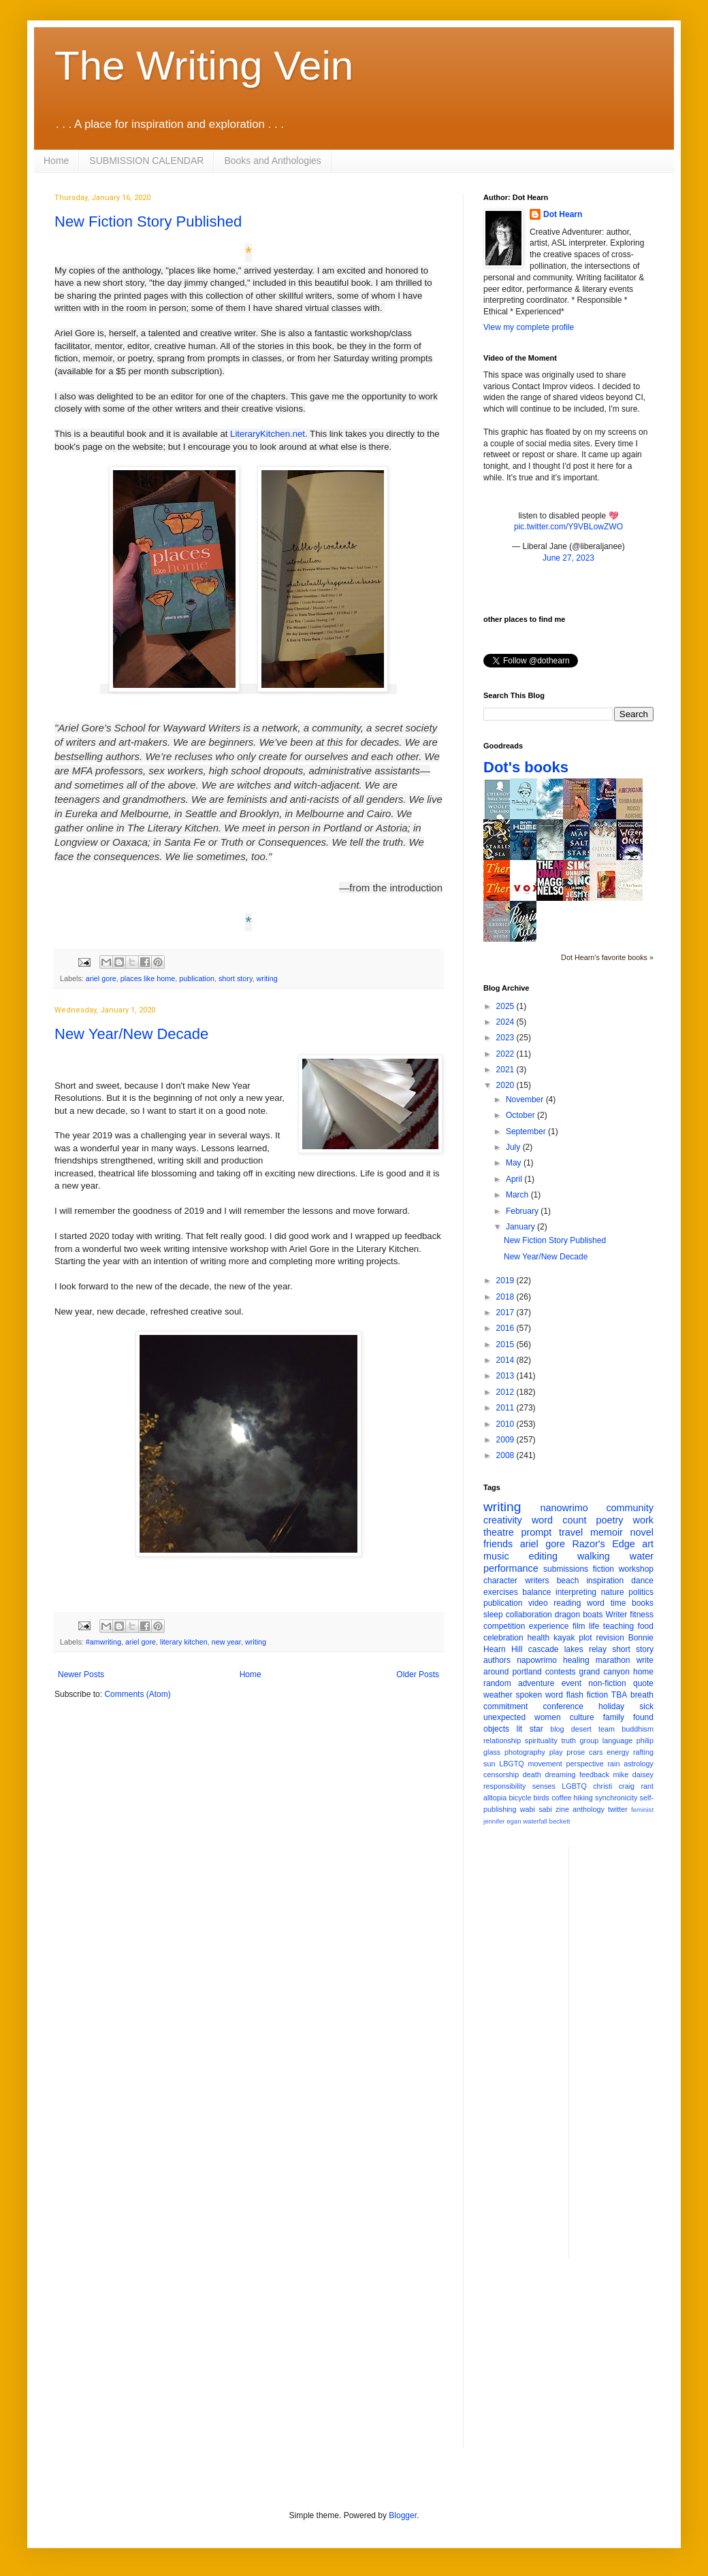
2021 (506, 1069)
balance (536, 1592)
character (500, 1580)
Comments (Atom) (137, 1694)
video (538, 1603)
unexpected (504, 1717)
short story (236, 978)
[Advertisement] (633, 2051)
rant (647, 1786)
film (579, 1626)
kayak (564, 1637)
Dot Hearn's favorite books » (607, 957)
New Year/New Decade (131, 1033)
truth (568, 1740)
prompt (536, 1532)
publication (196, 978)
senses (544, 1786)
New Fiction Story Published (148, 221)
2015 (506, 1344)
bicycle (520, 1798)
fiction (603, 1569)
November (526, 1099)
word (596, 1603)
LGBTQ (574, 1786)
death (532, 1774)
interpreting (576, 1592)
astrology (639, 1764)
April (515, 1179)
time (618, 1603)
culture (582, 1717)
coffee (561, 1798)
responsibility (504, 1786)
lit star (530, 1729)
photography (524, 1752)
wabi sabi (536, 1809)
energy (618, 1752)
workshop (636, 1569)
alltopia (494, 1798)
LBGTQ (511, 1764)
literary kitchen (184, 1642)
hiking (583, 1798)
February (523, 1211)
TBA (619, 1695)
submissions (565, 1569)
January (521, 1227)
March (518, 1195)
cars (595, 1752)
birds (541, 1798)
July (514, 1147)
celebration (503, 1637)
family (613, 1717)
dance (642, 1580)
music (496, 1556)
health (539, 1637)
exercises (500, 1592)
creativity (502, 1520)
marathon (613, 1660)
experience (549, 1626)
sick (646, 1706)
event (571, 1683)
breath (642, 1695)
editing (543, 1556)
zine (562, 1809)
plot (585, 1637)
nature (612, 1592)
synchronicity (616, 1798)
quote (643, 1683)
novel (642, 1532)
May (515, 1163)
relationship (502, 1740)
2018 (506, 1297)
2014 (506, 1360)
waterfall (535, 1821)
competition (504, 1626)
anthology (589, 1809)
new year (226, 1642)
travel (571, 1532)
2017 (506, 1312)
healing (576, 1660)
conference (563, 1706)
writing (267, 978)
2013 (506, 1376)
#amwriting (103, 1642)
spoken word (538, 1695)
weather (498, 1695)
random (497, 1683)
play (556, 1752)
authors (497, 1660)
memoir (606, 1532)
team (606, 1729)
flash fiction (587, 1695)
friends (498, 1543)
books (643, 1603)
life (594, 1626)
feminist (642, 1809)
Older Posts (417, 1674)
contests (560, 1672)
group (589, 1740)
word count (559, 1520)
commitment (505, 1706)
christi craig (613, 1786)
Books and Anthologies (272, 160)
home (643, 1672)
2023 (506, 1037)
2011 (506, 1408)
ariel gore (101, 978)
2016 (506, 1328)
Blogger (403, 2515)
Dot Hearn (562, 214)
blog (557, 1729)
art (648, 1543)
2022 (506, 1054)
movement (545, 1764)
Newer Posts (81, 1674)
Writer (617, 1614)
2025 (506, 1006)
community (630, 1507)
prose (575, 1752)
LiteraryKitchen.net (267, 434)
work (643, 1520)
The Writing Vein (203, 65)
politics (641, 1592)
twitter (618, 1809)
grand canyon (604, 1672)
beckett (559, 1821)
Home (56, 160)
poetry (610, 1520)
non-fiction (607, 1683)
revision (610, 1637)
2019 (506, 1280)
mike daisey (633, 1774)
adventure (536, 1683)
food (646, 1626)
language (617, 1740)
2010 (506, 1424)
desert (581, 1729)
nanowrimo (564, 1507)
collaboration (529, 1614)
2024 (506, 1022)
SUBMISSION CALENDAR (146, 160)
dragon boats (579, 1614)
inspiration (605, 1580)
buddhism (638, 1729)
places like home (147, 978)
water (642, 1556)
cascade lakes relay (567, 1649)
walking (593, 1556)
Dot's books (525, 767)
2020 (506, 1085)
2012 (506, 1392)
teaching (618, 1626)
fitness (642, 1614)
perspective (585, 1764)
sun (489, 1764)
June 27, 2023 (568, 558)
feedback (594, 1774)
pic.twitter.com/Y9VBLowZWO (568, 526)
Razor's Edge (603, 1543)
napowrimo (537, 1660)
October (521, 1115)
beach (568, 1580)
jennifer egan (502, 1821)
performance (510, 1568)
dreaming (560, 1774)
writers (537, 1580)
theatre (498, 1532)
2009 (506, 1439)
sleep (493, 1614)
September (527, 1131)
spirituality (541, 1740)
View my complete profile (528, 327)
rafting (643, 1752)
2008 (506, 1455)
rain (613, 1764)
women (547, 1717)
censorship (501, 1774)
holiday (611, 1706)
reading (567, 1603)
